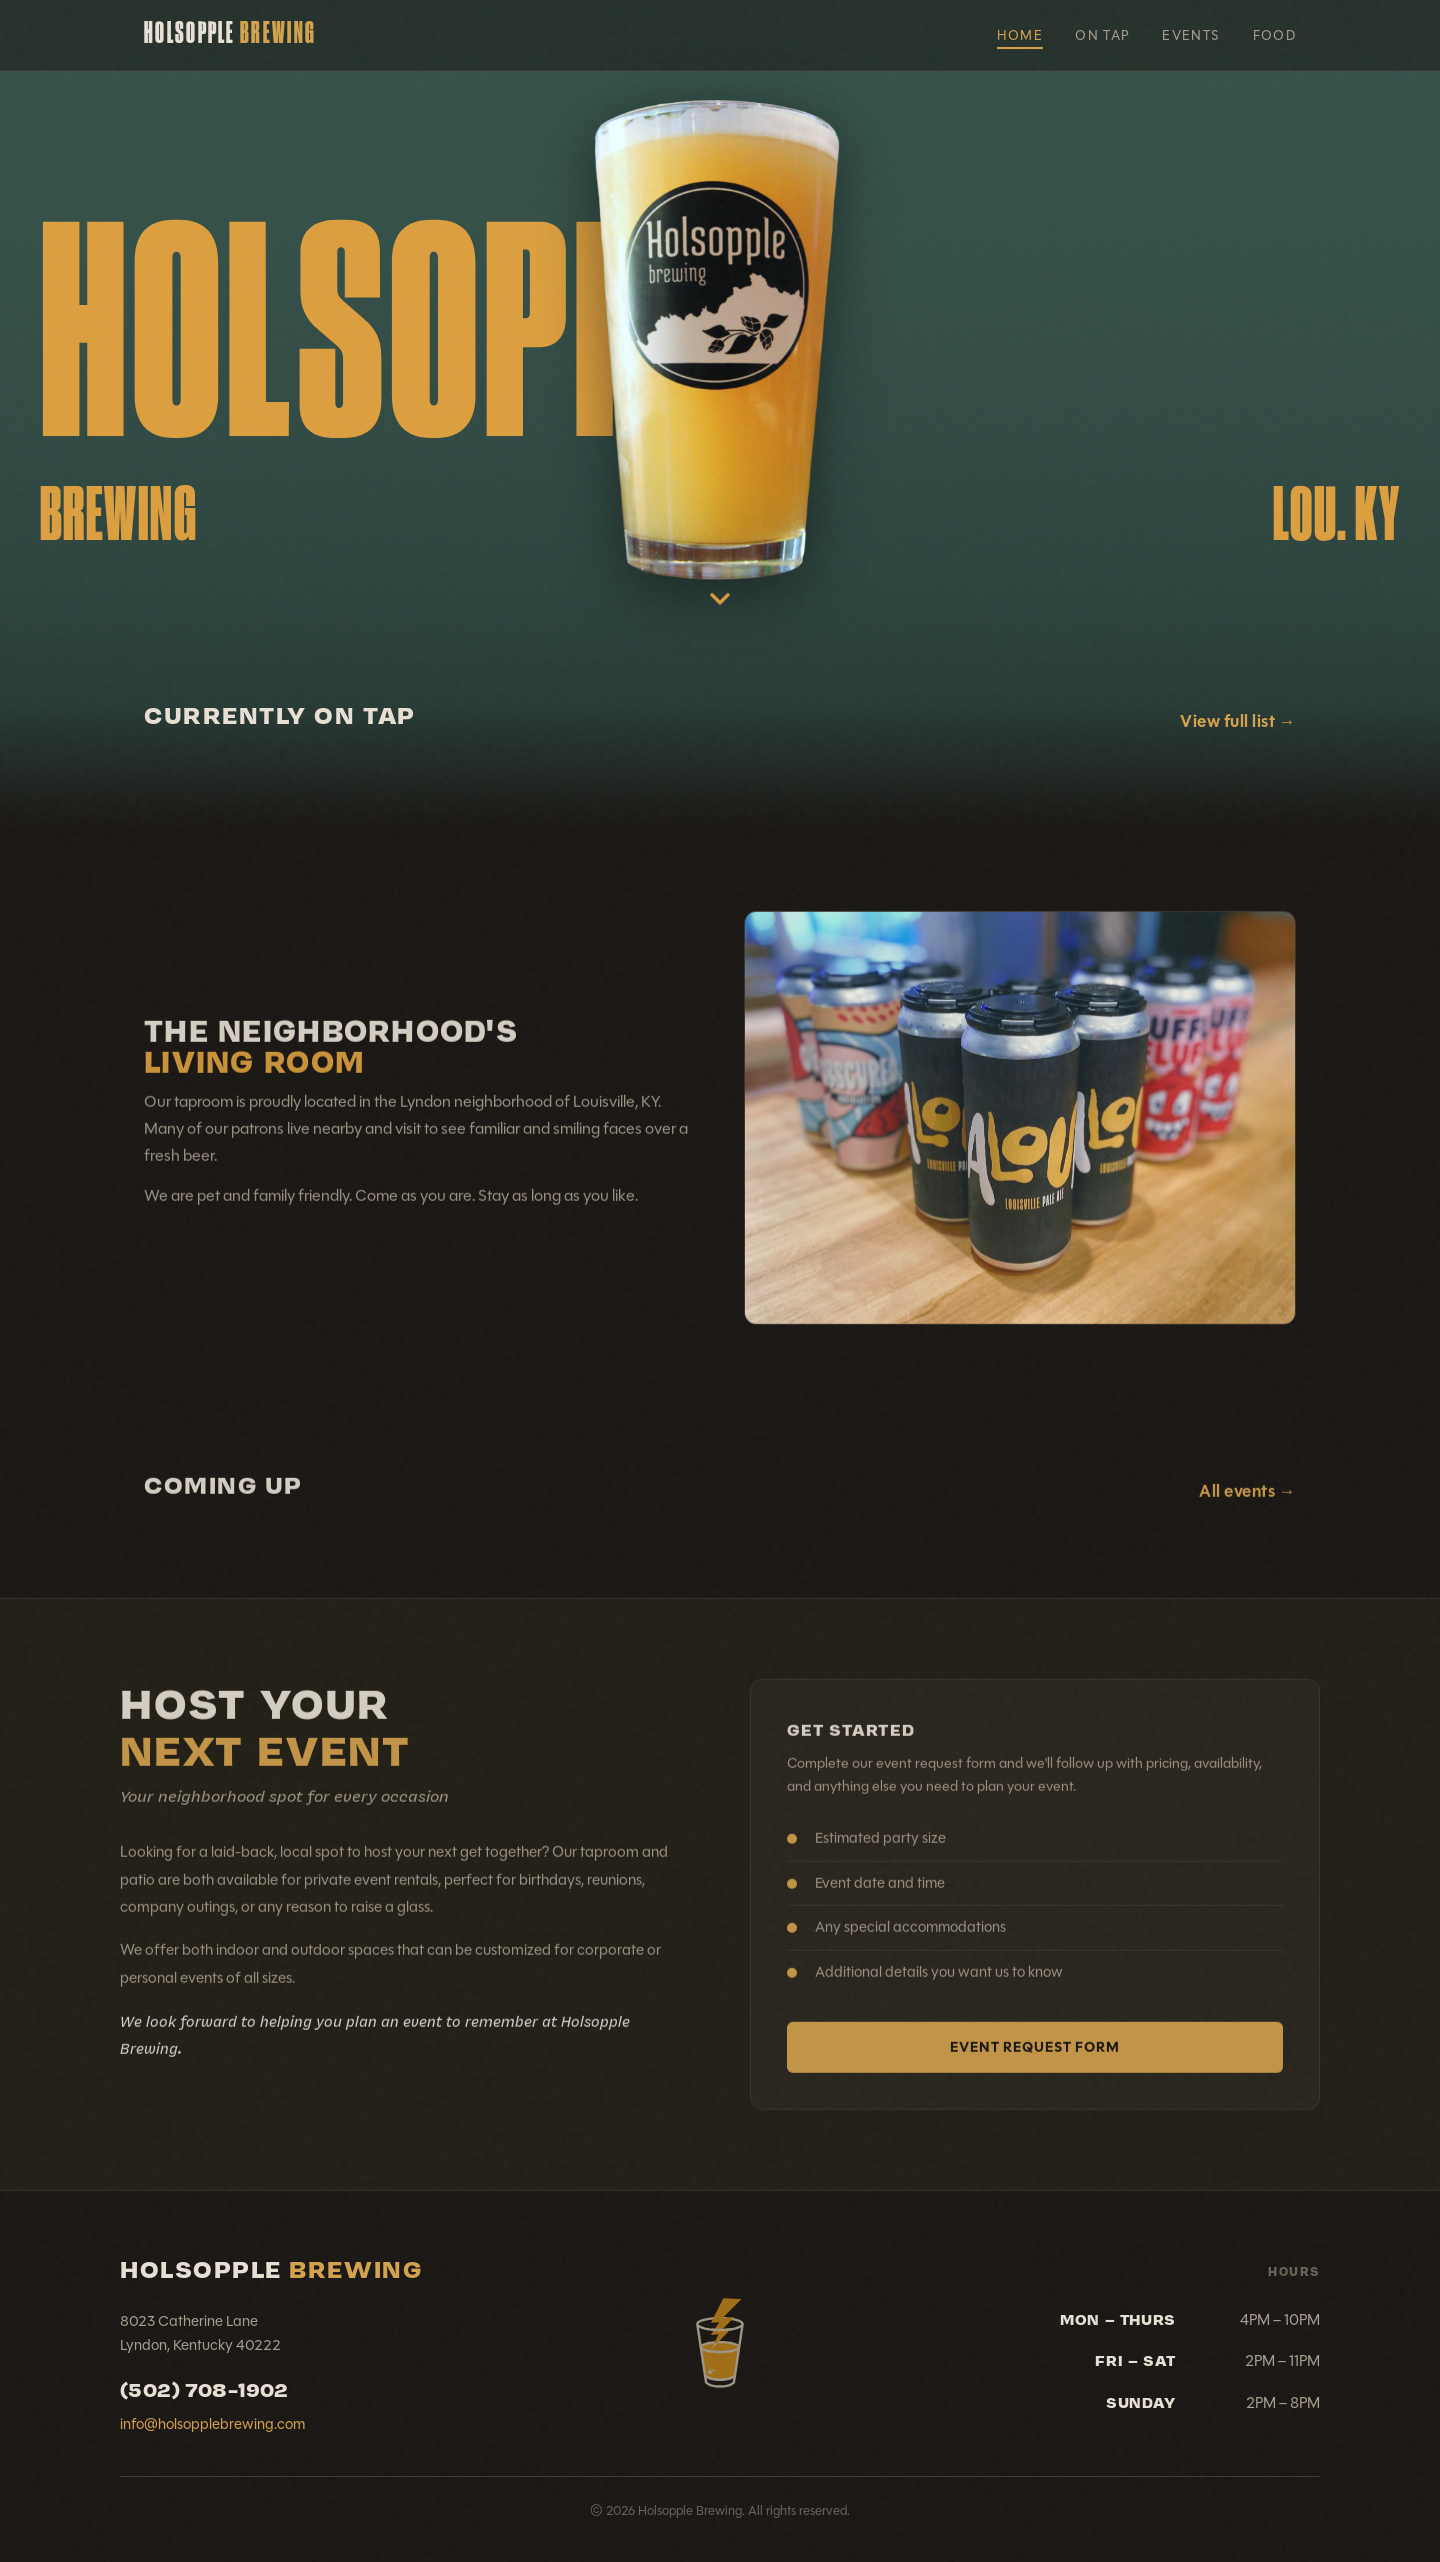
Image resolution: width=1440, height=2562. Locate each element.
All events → (1247, 1505)
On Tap (1102, 35)
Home (1020, 35)
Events (1191, 35)
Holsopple (230, 35)
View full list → (1238, 721)
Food (1274, 35)
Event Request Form (1035, 2061)
